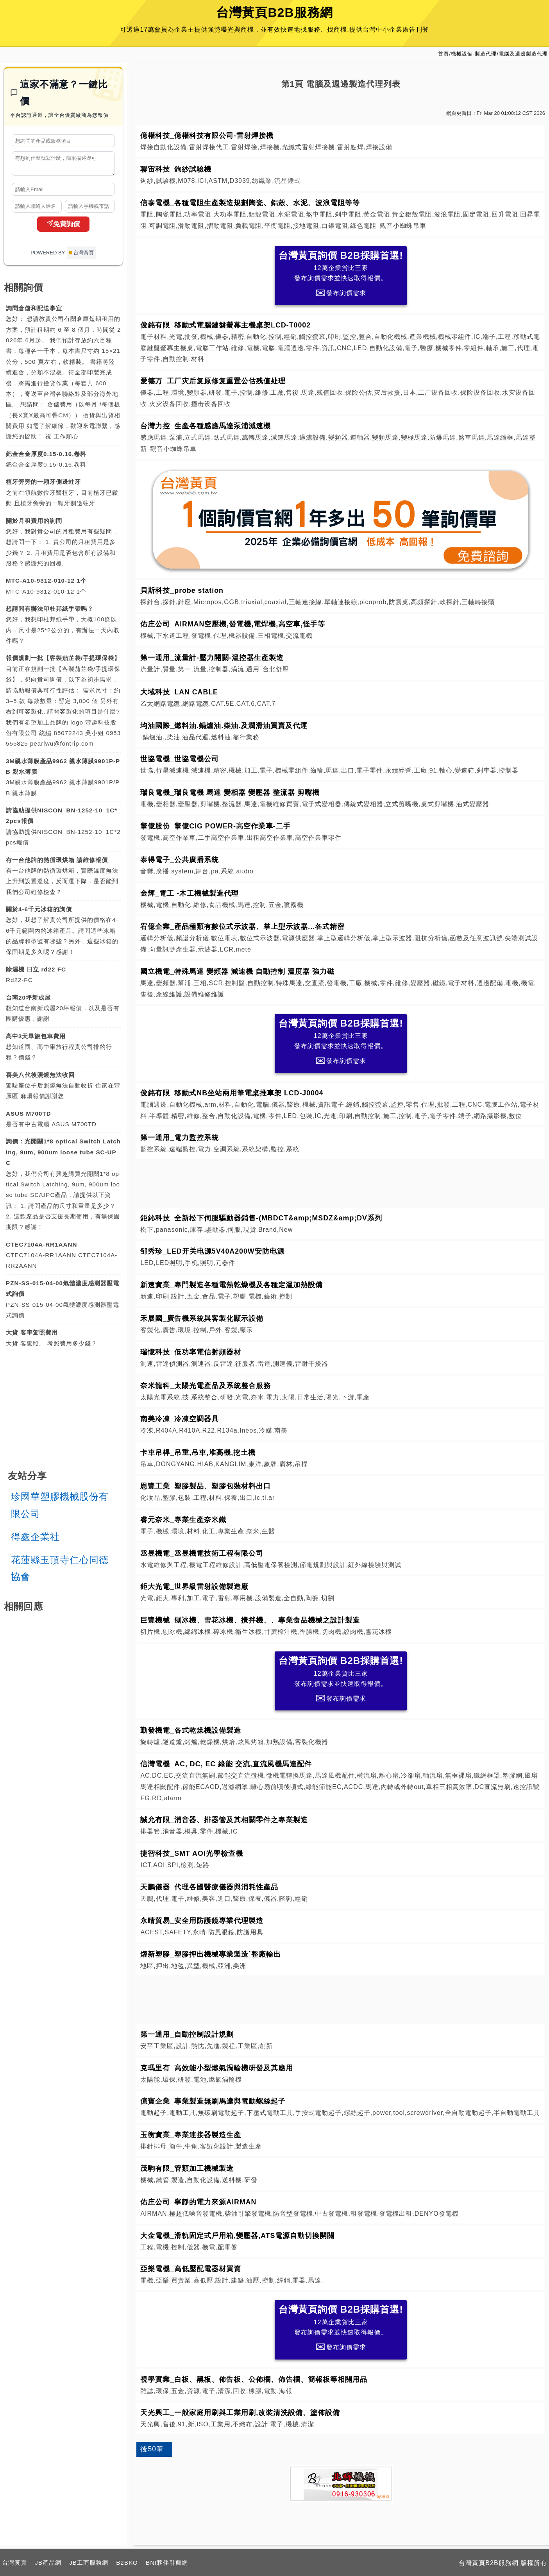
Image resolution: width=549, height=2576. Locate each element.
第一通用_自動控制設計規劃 (187, 2034)
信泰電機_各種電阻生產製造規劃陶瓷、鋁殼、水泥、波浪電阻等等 (250, 203)
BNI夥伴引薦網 (167, 2562)
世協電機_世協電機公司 (179, 759)
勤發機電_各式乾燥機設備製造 (190, 1730)
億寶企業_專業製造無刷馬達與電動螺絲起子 (213, 2101)
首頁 (443, 54)
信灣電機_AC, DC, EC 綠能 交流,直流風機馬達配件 (225, 1764)
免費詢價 (63, 227)
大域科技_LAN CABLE (179, 692)
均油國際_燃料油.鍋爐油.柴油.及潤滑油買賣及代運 (224, 726)
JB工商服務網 (88, 2562)
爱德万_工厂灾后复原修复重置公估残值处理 (213, 381)
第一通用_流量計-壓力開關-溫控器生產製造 (212, 658)
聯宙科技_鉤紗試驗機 (175, 169)
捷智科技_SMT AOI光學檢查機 (191, 1853)
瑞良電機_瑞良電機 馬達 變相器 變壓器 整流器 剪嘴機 (230, 792)
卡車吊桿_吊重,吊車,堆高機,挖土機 (198, 1452)
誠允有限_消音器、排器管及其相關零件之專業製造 (224, 1820)
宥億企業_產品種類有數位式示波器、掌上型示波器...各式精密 (242, 926)
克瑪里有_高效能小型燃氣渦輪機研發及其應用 (216, 2068)
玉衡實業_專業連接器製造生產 (190, 2135)
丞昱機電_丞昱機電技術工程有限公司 (201, 1553)
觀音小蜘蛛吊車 (403, 225)
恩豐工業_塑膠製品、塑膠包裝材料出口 (205, 1486)
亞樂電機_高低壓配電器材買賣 (190, 2269)
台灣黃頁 (14, 2562)
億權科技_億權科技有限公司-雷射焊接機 (207, 136)
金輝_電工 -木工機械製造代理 (189, 893)
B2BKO (127, 2562)
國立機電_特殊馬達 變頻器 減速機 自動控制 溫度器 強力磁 (237, 971)
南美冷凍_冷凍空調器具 (179, 1419)
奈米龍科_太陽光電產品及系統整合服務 (205, 1386)
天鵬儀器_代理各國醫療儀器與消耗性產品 (209, 1887)
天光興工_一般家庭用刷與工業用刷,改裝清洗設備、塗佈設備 (240, 2413)
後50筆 (152, 2449)
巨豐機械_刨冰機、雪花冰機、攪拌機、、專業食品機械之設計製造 (250, 1620)
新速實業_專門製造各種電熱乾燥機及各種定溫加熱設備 (231, 1285)
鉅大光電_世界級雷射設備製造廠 (194, 1586)
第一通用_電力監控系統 (179, 1137)
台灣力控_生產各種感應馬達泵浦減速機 (205, 426)
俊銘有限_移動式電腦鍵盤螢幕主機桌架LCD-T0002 (225, 325)
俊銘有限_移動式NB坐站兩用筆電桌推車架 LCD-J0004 (231, 1093)
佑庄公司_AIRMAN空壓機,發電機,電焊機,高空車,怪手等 (232, 624)
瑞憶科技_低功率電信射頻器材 (190, 1352)
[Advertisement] (340, 1181)
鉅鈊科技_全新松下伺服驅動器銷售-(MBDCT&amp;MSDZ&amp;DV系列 (261, 1218)
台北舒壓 (276, 669)
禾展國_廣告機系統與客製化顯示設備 (201, 1318)
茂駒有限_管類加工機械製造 (187, 2168)
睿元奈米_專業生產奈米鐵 (183, 1520)
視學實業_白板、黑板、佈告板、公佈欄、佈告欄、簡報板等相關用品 (253, 2379)
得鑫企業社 (35, 1540)
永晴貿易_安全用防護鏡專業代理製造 (201, 1921)
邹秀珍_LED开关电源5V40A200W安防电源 (212, 1251)
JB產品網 (48, 2562)
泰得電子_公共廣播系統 (179, 860)
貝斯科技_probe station (181, 590)
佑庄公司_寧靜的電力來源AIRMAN (198, 2202)
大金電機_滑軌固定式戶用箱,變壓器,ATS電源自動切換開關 (237, 2236)
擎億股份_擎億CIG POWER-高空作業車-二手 (215, 826)
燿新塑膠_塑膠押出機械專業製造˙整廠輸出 (210, 1954)
